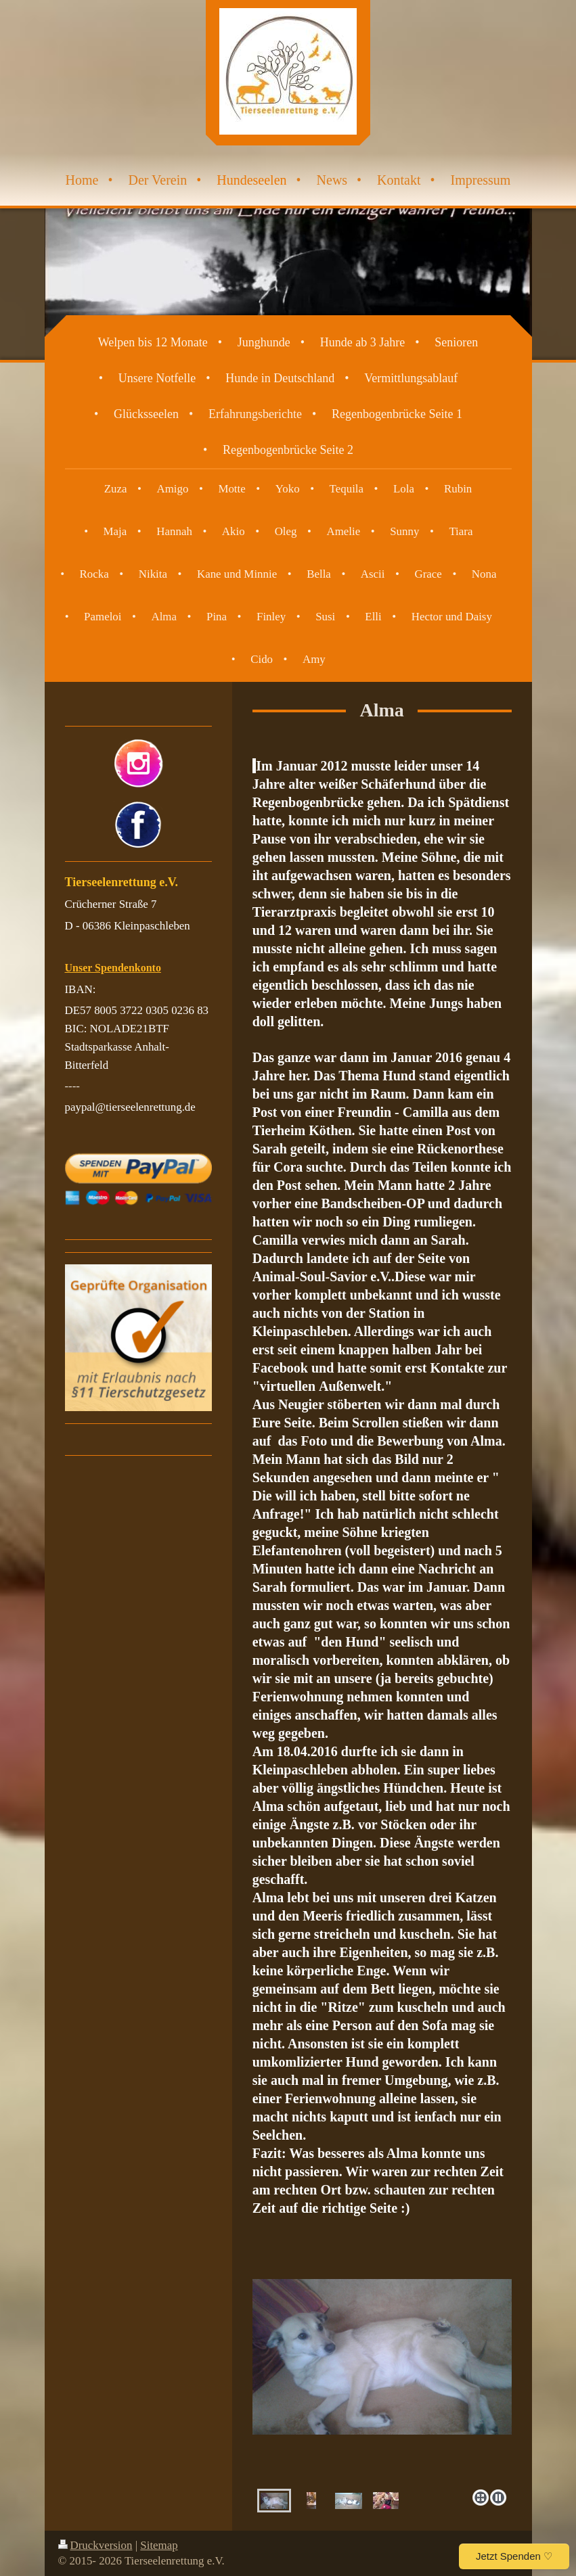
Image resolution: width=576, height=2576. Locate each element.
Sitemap (158, 2545)
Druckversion (95, 2545)
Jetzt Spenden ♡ (514, 2556)
